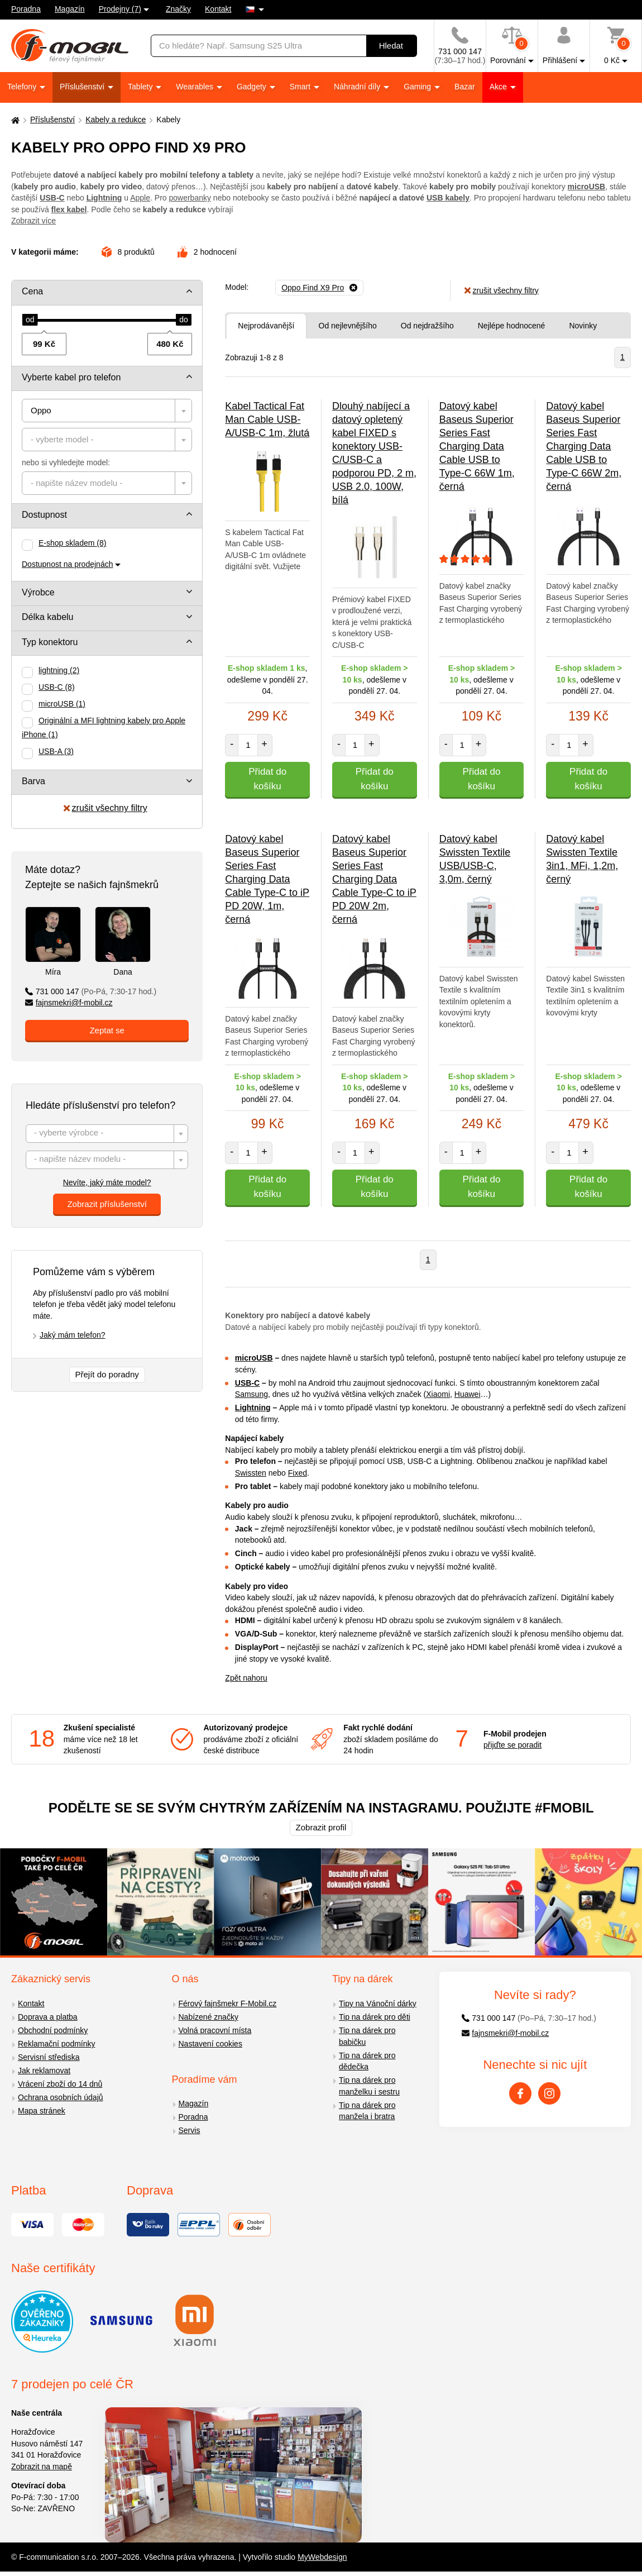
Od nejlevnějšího (348, 325)
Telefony (23, 86)
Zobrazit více (33, 220)
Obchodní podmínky (53, 2030)
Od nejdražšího (427, 325)
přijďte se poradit (512, 1744)
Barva (33, 781)
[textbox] (106, 439)
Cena (32, 291)
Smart (301, 86)
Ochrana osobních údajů (60, 2097)
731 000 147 (90, 991)
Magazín (70, 8)
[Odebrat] (319, 287)
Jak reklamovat (44, 2070)
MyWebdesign (322, 2557)
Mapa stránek (41, 2110)
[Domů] (14, 120)
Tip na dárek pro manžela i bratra (367, 2111)
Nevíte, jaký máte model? (107, 1182)
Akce (499, 86)
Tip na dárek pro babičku (367, 2036)
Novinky (583, 325)
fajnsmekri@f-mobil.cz (69, 1002)
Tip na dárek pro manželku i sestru (369, 2086)
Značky (178, 8)
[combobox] (107, 410)
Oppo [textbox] (41, 410)
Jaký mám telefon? (73, 1334)
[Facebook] (520, 2093)
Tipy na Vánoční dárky (377, 2003)
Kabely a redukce (115, 119)
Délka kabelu (48, 617)
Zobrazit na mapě (41, 2466)
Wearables (195, 86)
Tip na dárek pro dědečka (367, 2061)
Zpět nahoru (246, 1677)
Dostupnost (44, 514)
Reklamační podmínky (56, 2043)
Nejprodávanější (266, 325)
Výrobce (38, 592)
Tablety (141, 86)
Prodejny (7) (120, 8)
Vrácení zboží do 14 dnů (60, 2083)
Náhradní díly (358, 86)
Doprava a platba (48, 2016)
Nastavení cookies (210, 2043)
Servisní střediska (48, 2057)
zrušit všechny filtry (105, 808)
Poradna (26, 8)
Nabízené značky (208, 2016)
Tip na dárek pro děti (374, 2016)
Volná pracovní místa (215, 2030)
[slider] (30, 320)
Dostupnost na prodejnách (67, 564)
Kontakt (218, 8)
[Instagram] (549, 2093)
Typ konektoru (50, 642)
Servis (189, 2130)
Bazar (464, 86)
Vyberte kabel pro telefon (71, 377)
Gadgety (253, 86)
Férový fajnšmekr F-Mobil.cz (228, 2003)
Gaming (418, 86)
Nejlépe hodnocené (511, 325)
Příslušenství (83, 86)
